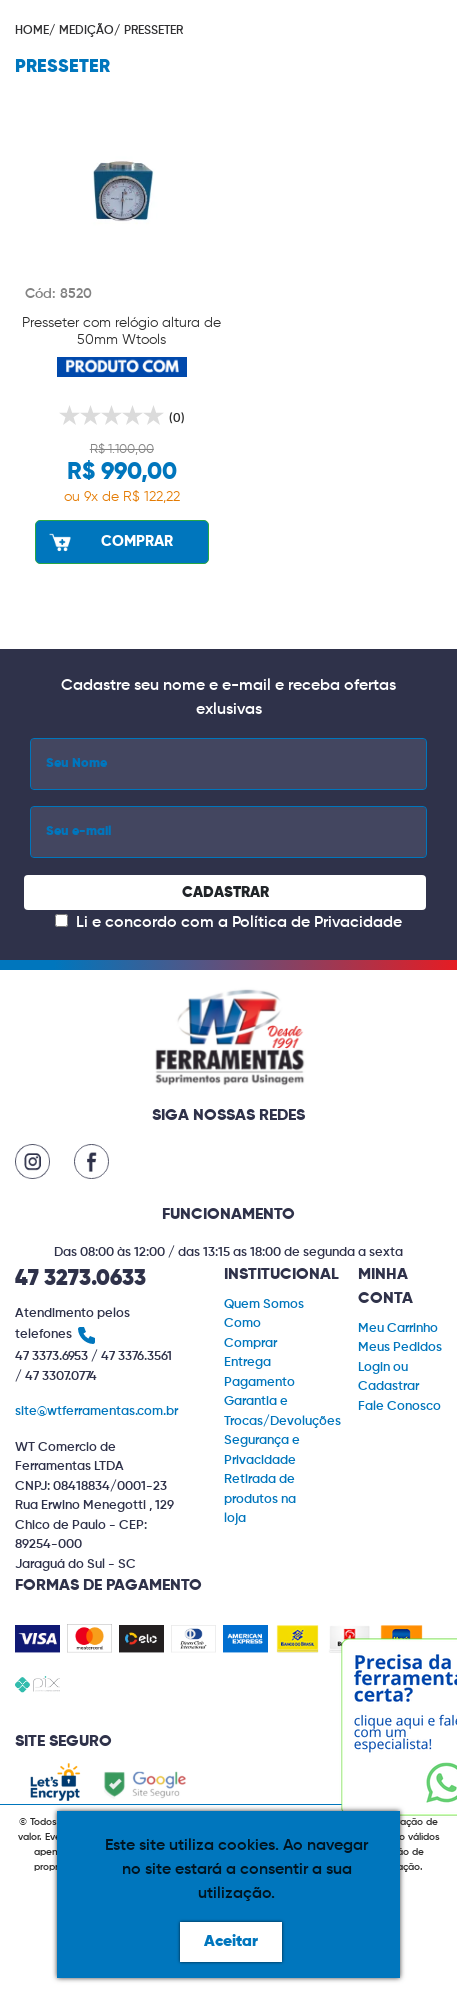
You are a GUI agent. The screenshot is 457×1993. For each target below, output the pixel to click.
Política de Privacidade (317, 923)
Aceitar (231, 1942)
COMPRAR (109, 542)
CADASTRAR (225, 892)
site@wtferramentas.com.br (96, 1411)
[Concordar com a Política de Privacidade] (61, 920)
